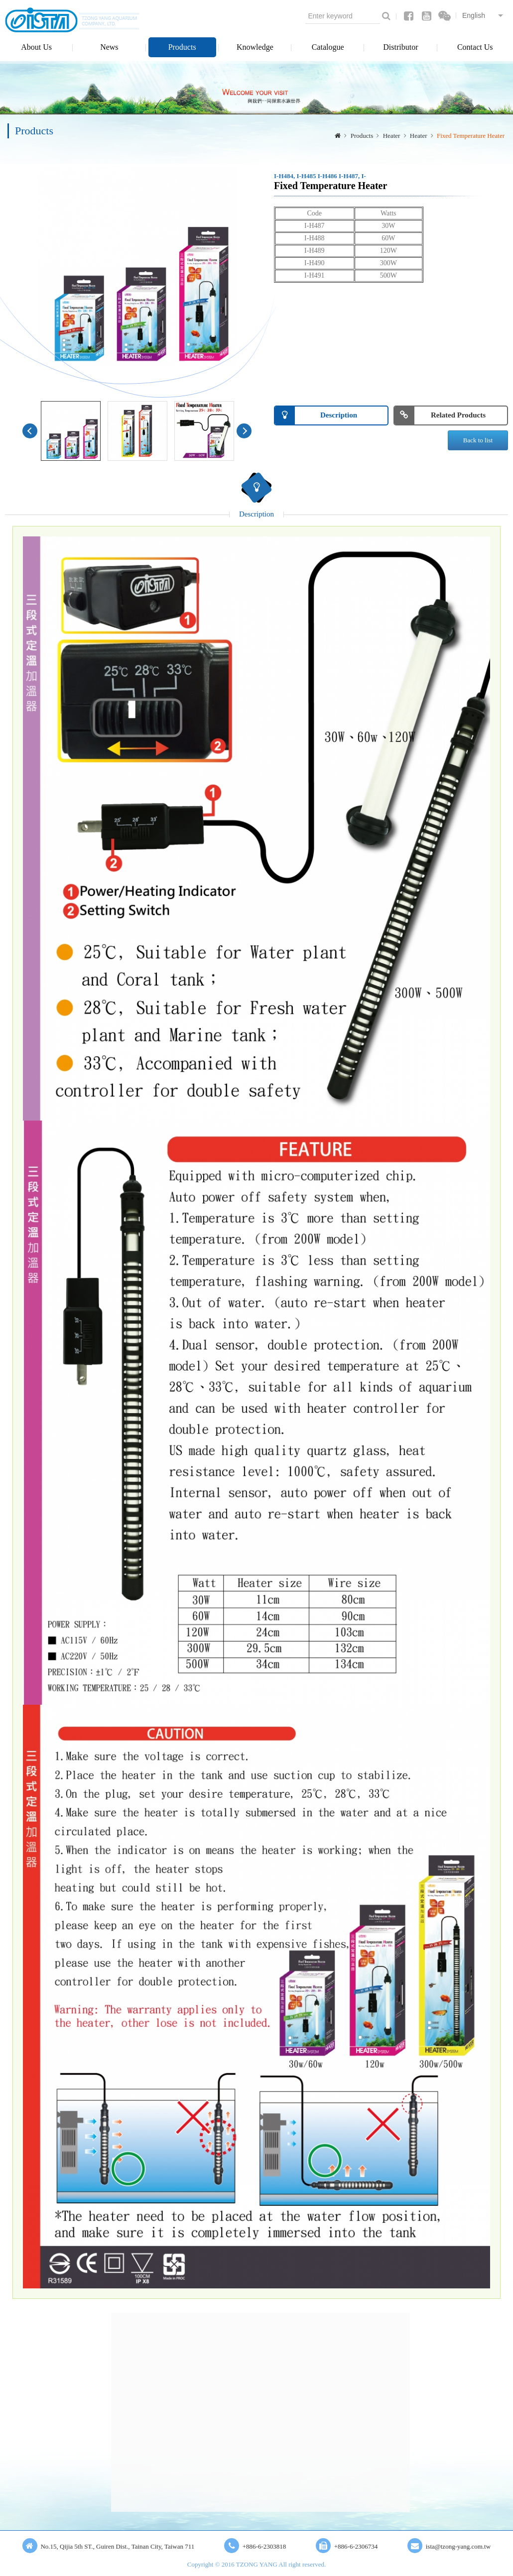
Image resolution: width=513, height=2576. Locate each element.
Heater (391, 135)
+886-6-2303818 (264, 2546)
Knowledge (255, 47)
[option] (137, 266)
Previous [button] (29, 430)
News (109, 47)
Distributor (400, 47)
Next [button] (244, 430)
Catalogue (328, 47)
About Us (36, 47)
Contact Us (475, 47)
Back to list (478, 440)
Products (182, 47)
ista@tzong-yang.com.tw (458, 2546)
